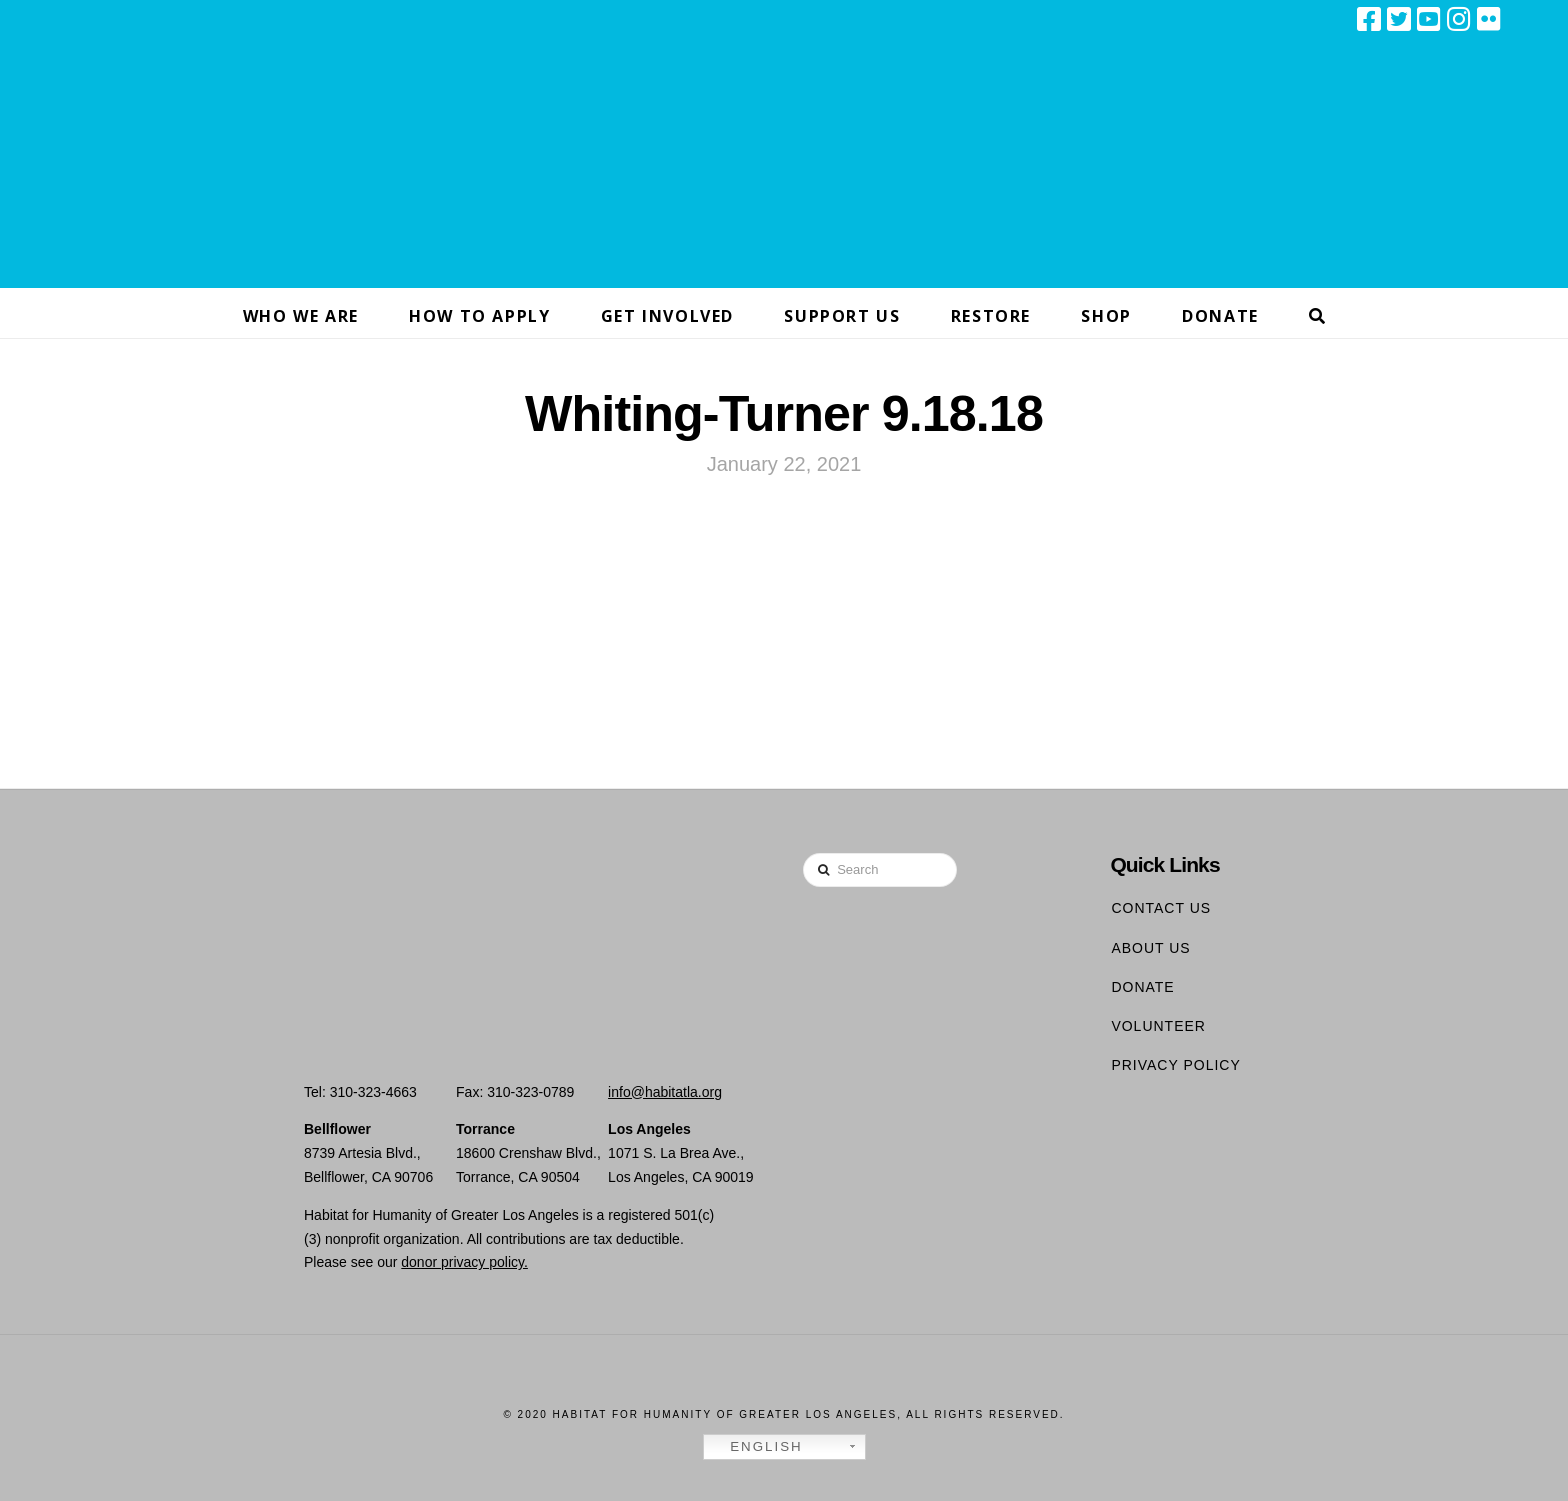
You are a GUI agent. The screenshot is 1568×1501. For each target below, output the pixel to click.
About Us (1150, 948)
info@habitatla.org (665, 1092)
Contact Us (1161, 908)
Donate (1142, 987)
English (756, 1447)
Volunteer (1158, 1026)
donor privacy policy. (464, 1262)
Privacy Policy (1175, 1065)
